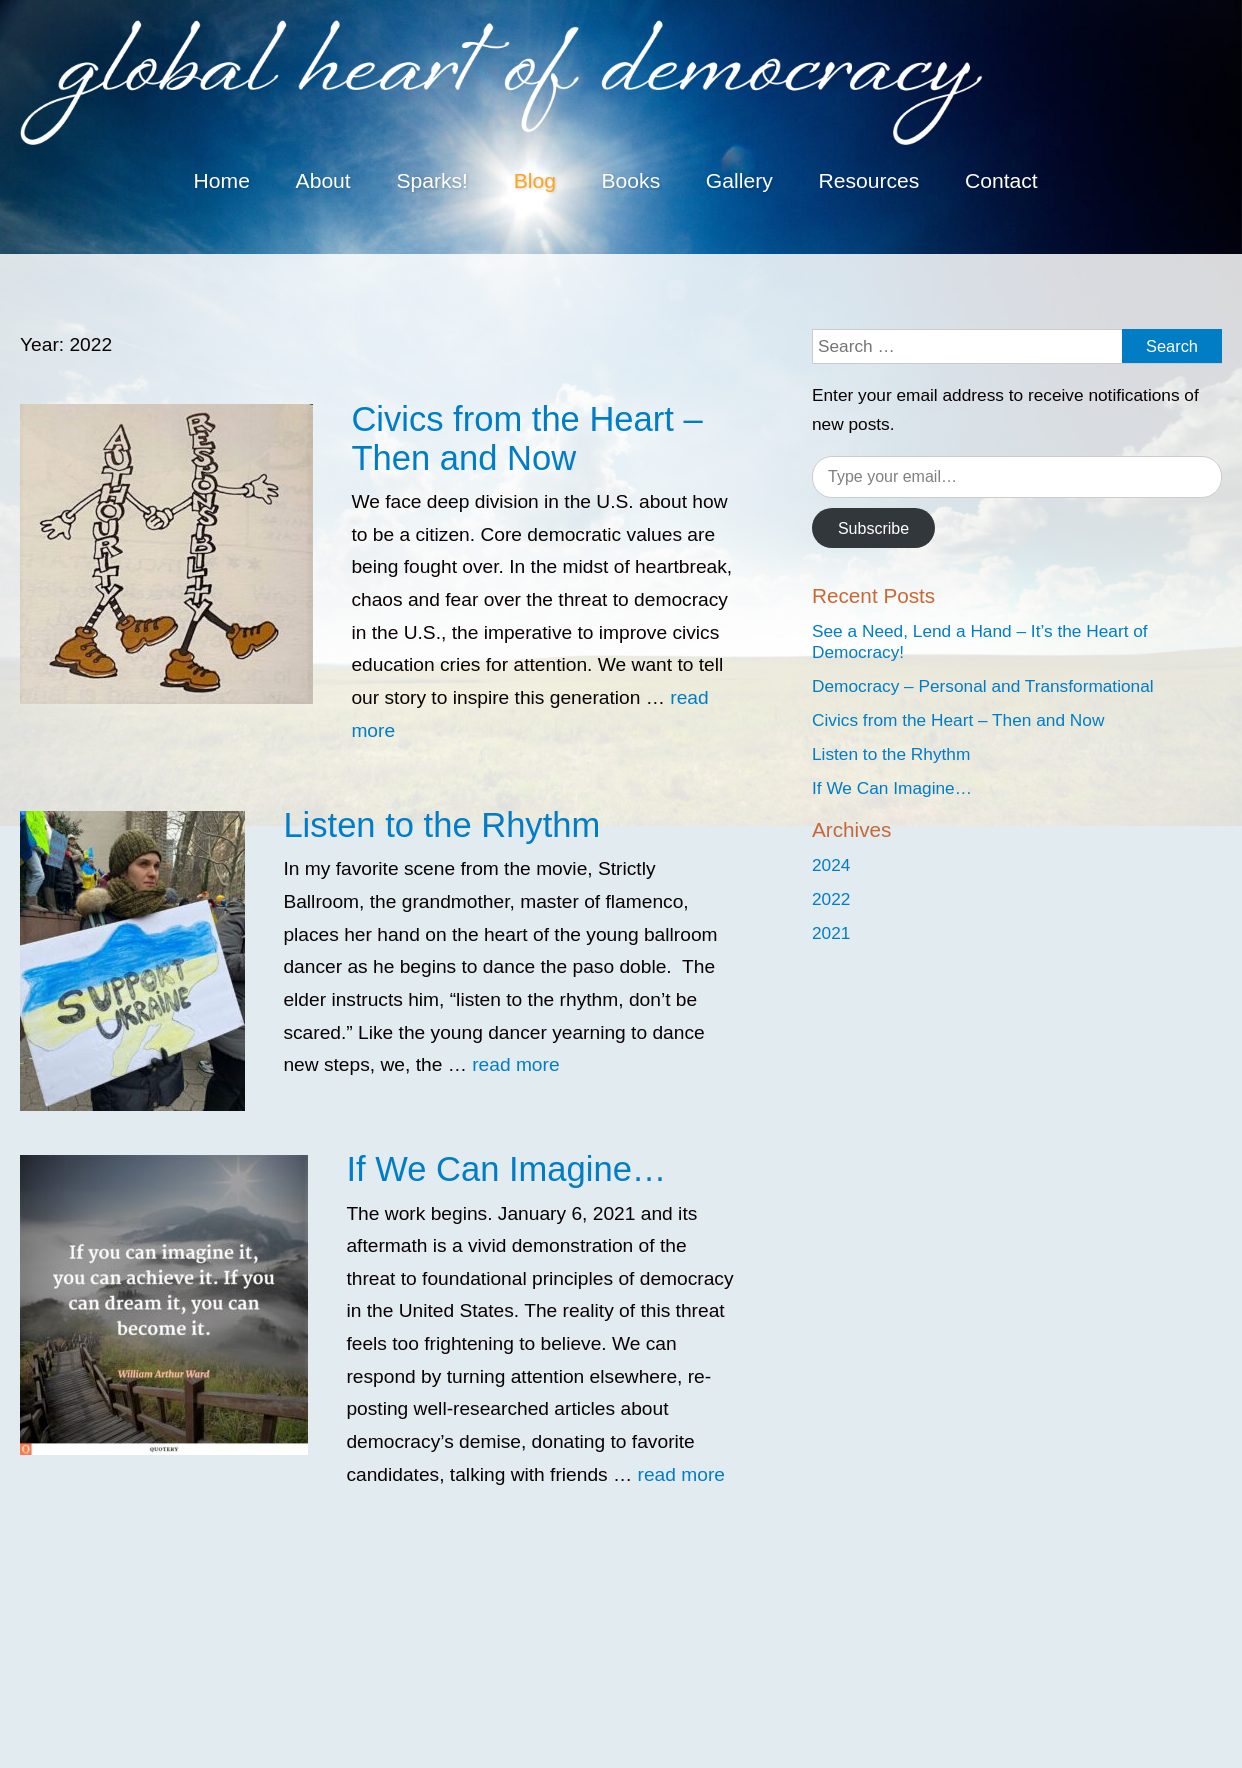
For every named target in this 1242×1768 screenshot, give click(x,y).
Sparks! (432, 180)
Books (631, 180)
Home (222, 180)
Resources (868, 180)
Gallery (739, 180)
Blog (535, 180)
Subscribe (873, 528)
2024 (831, 865)
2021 (831, 933)
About (323, 180)
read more (515, 1064)
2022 (831, 899)
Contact (1001, 180)
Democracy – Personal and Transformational (983, 686)
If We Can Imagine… (506, 1169)
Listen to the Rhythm (441, 825)
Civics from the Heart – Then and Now (526, 438)
